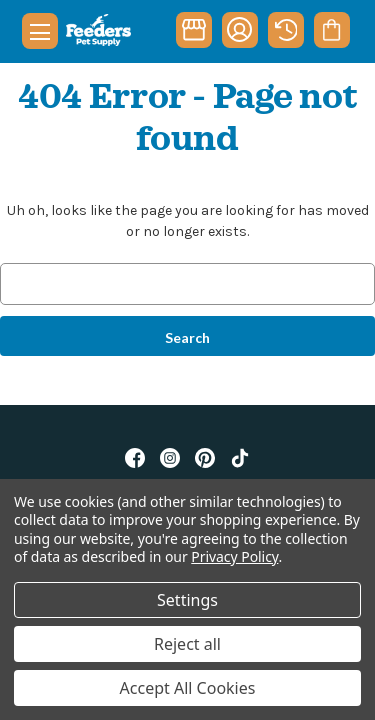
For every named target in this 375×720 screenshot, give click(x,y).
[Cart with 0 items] (331, 30)
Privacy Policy (234, 556)
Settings (187, 600)
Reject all (187, 644)
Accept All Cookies (188, 688)
